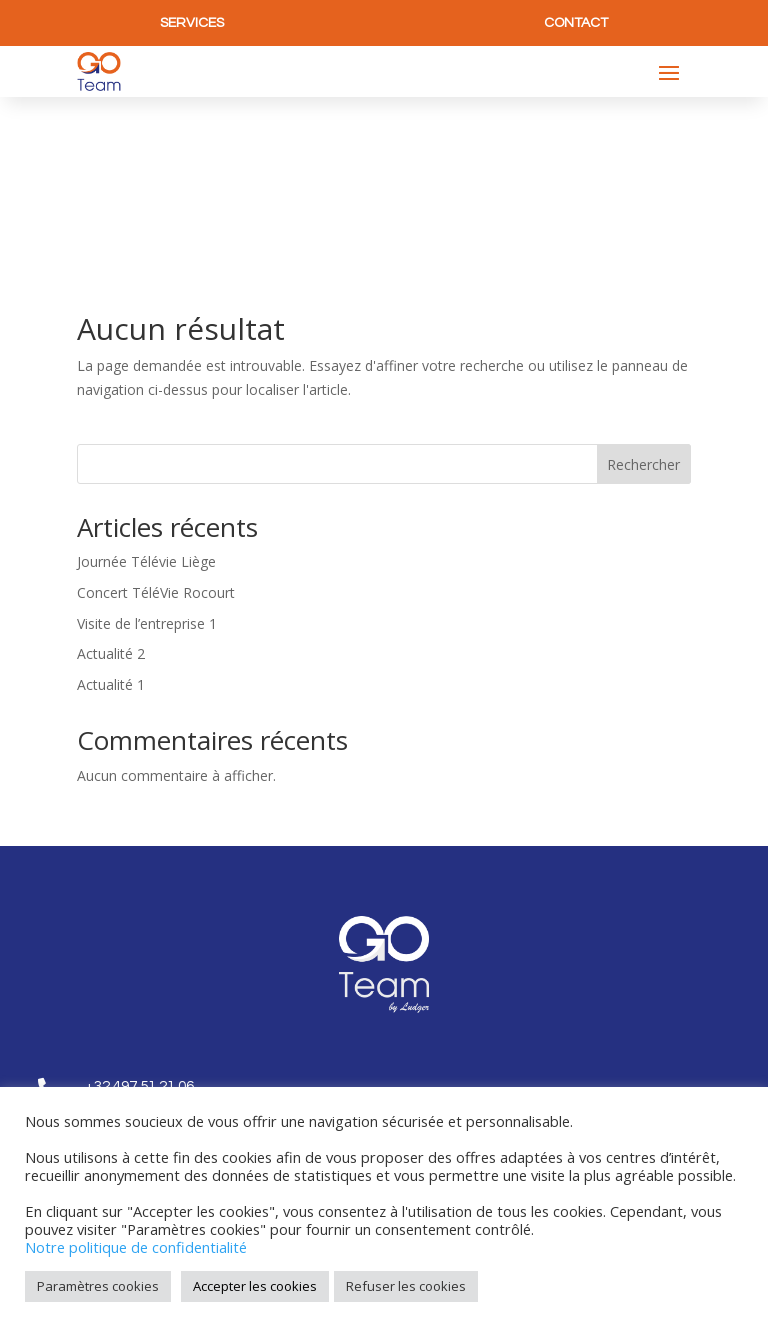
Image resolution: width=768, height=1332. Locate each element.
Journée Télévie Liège (146, 401)
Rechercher (643, 304)
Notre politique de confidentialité (136, 1247)
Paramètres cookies (98, 1286)
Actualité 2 (111, 494)
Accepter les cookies (255, 1286)
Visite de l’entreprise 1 (147, 463)
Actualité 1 (111, 525)
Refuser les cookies (406, 1286)
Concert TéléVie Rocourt (156, 432)
